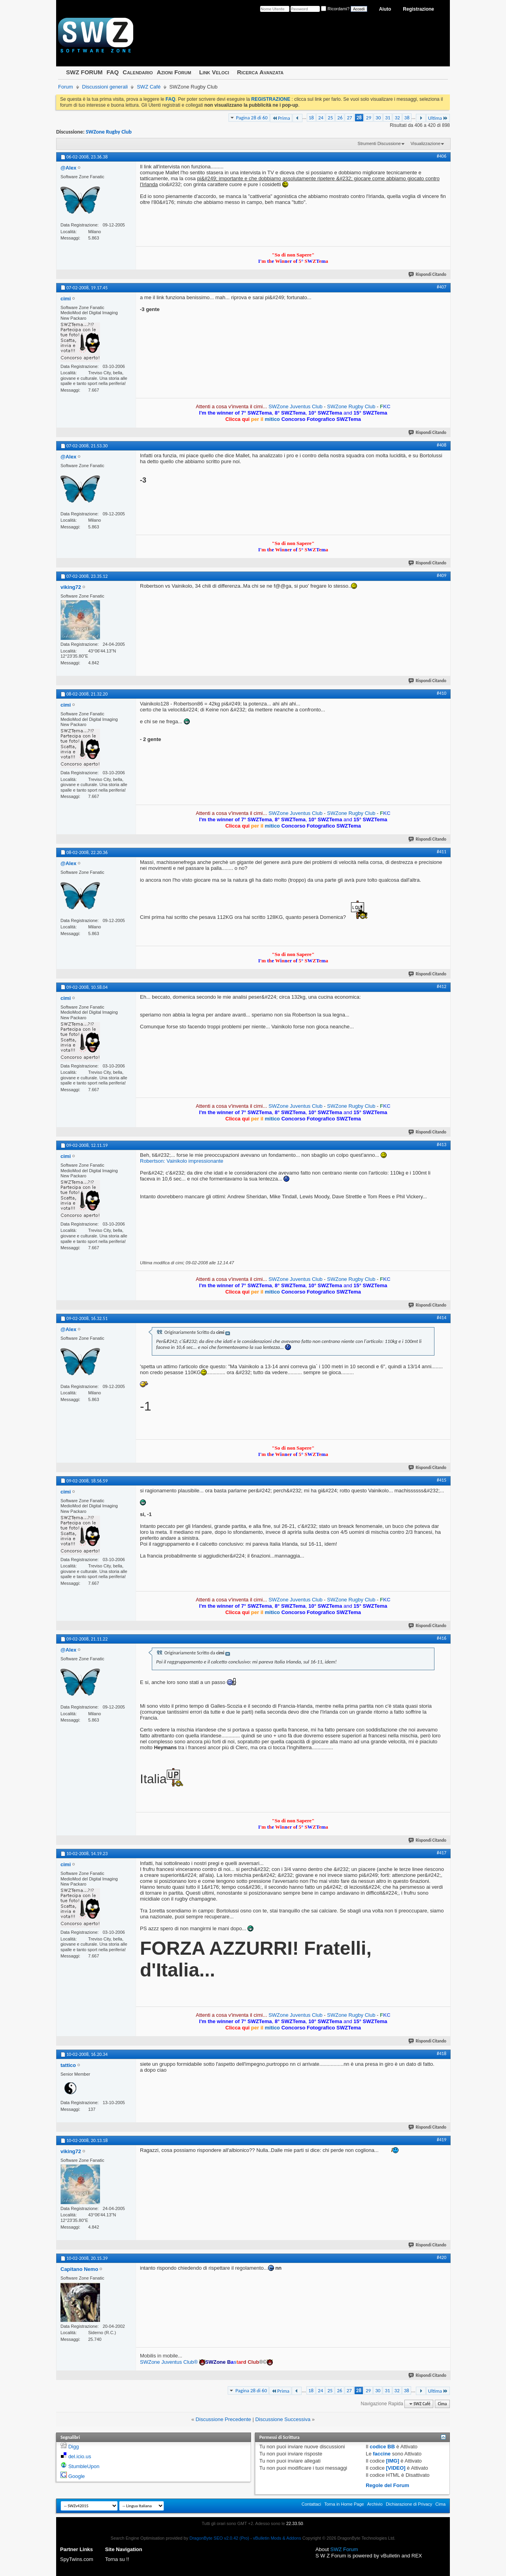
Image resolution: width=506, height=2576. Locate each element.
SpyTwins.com (76, 2559)
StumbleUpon (84, 2466)
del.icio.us (79, 2456)
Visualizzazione (425, 143)
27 (349, 118)
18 (311, 118)
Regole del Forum (387, 2485)
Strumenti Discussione (379, 143)
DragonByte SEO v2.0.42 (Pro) (219, 2538)
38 (407, 118)
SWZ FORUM (84, 72)
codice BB (382, 2447)
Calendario (138, 72)
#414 (441, 1317)
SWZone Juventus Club (295, 406)
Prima (281, 118)
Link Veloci (214, 72)
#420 (441, 2257)
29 (368, 118)
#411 (441, 851)
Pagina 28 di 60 (252, 118)
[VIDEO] (396, 2468)
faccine (382, 2454)
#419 (441, 2139)
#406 (441, 156)
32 (397, 118)
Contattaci (311, 2504)
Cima (442, 2403)
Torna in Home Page (344, 2504)
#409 (441, 575)
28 (359, 118)
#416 (441, 1638)
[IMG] (392, 2461)
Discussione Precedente (223, 2419)
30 (378, 118)
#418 (441, 2053)
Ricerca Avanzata (260, 72)
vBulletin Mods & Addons (277, 2538)
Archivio (375, 2504)
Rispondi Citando (427, 274)
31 (387, 118)
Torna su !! (117, 2559)
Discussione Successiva (282, 2419)
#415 (441, 1480)
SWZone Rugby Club (109, 131)
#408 (441, 445)
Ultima (438, 118)
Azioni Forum (174, 72)
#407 (441, 287)
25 (330, 118)
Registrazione (418, 9)
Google (76, 2476)
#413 (441, 1144)
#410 (441, 693)
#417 (441, 1853)
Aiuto (385, 9)
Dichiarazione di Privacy (409, 2504)
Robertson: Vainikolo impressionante (181, 1161)
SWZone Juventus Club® (169, 2362)
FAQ (112, 72)
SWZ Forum (344, 2549)
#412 (441, 986)
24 (320, 118)
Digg (73, 2447)
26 (339, 118)
